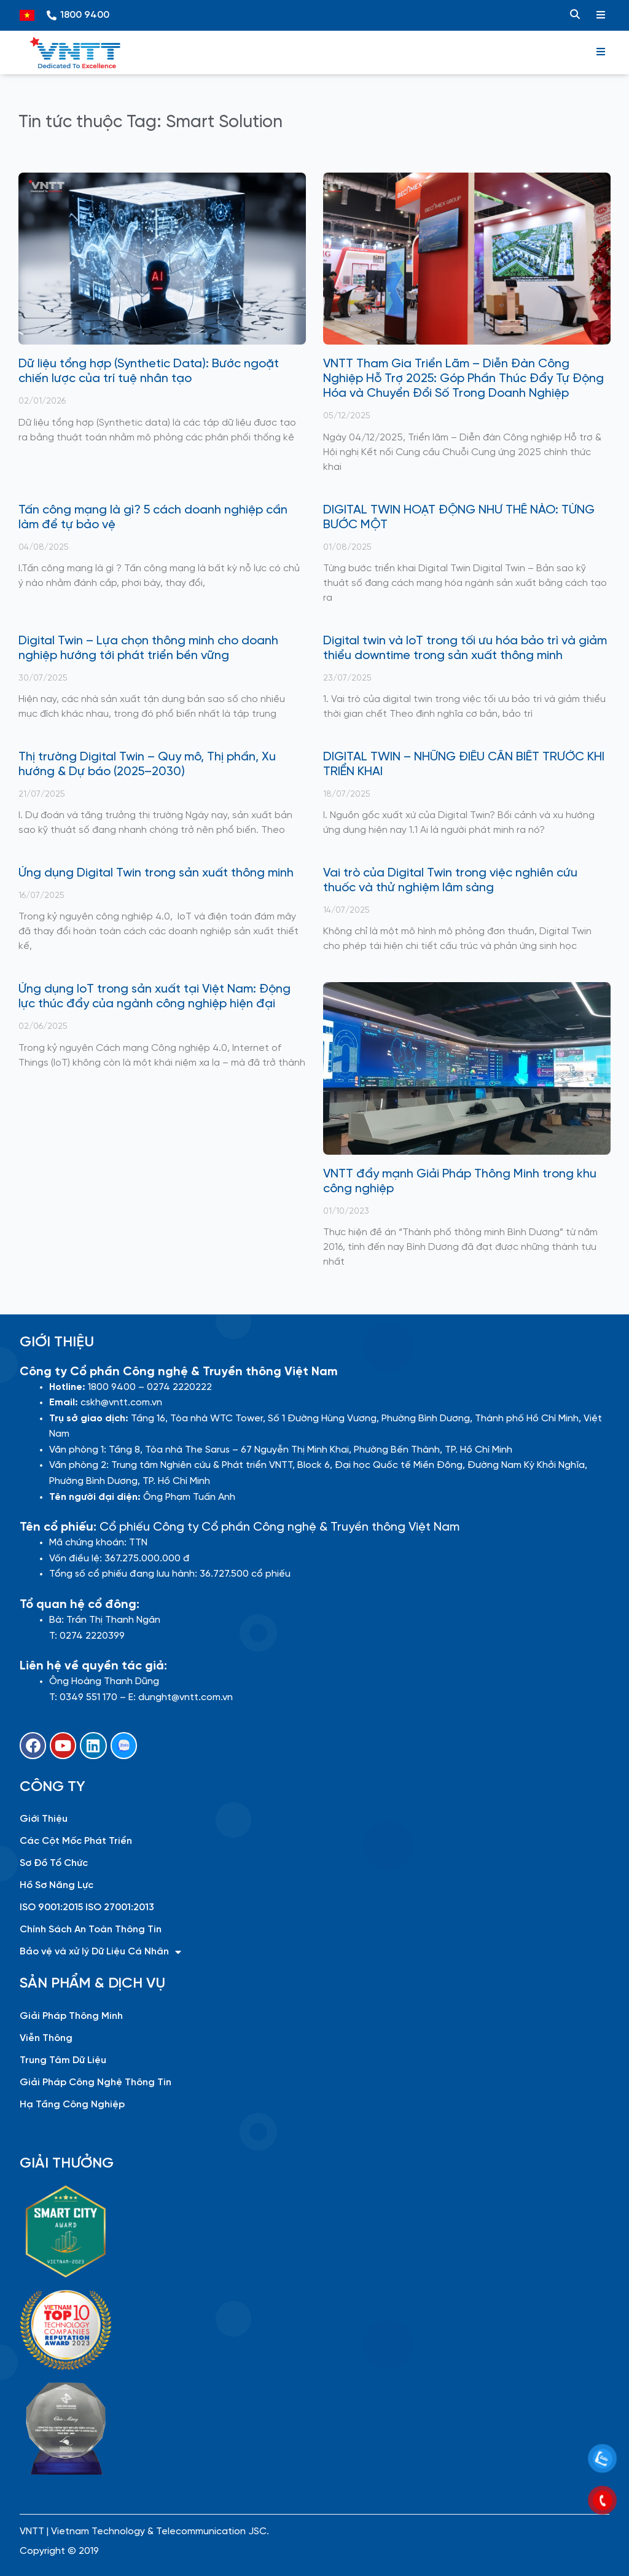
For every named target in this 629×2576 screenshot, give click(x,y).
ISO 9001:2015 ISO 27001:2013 (87, 1907)
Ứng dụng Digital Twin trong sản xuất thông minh (156, 873)
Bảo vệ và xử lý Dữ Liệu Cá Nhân (100, 1952)
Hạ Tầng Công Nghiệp (72, 2104)
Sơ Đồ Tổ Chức (54, 1863)
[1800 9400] (52, 15)
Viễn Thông (46, 2038)
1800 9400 (84, 15)
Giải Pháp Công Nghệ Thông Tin (95, 2082)
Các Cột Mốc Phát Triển (76, 1841)
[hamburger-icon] (600, 15)
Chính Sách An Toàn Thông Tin (91, 1929)
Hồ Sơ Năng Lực (56, 1885)
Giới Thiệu (44, 1819)
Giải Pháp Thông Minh (71, 2016)
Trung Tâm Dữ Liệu (63, 2060)
